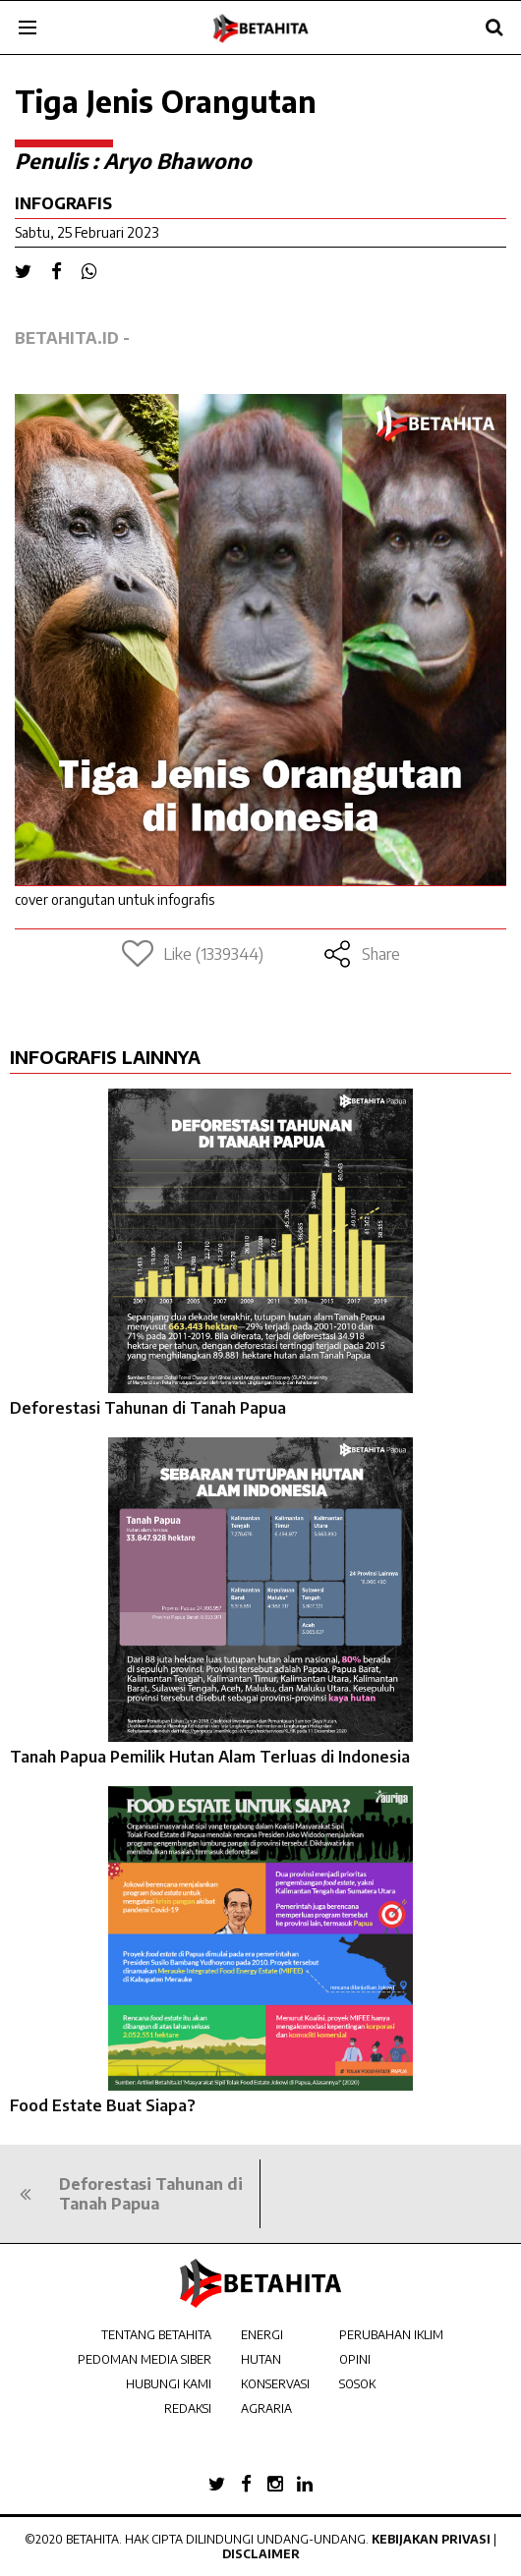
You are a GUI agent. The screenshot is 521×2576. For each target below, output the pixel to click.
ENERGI (262, 2334)
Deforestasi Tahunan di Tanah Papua (148, 1408)
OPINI (355, 2359)
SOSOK (357, 2384)
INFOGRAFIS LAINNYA (105, 1056)
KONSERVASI (275, 2384)
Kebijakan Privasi (431, 2539)
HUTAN (261, 2359)
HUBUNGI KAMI (168, 2384)
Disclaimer (261, 2554)
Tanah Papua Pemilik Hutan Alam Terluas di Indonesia (210, 1756)
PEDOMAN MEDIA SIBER (144, 2359)
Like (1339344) (192, 954)
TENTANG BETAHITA (156, 2334)
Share (361, 954)
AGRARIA (266, 2408)
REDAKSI (187, 2408)
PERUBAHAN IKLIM (391, 2334)
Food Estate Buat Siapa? (103, 2105)
